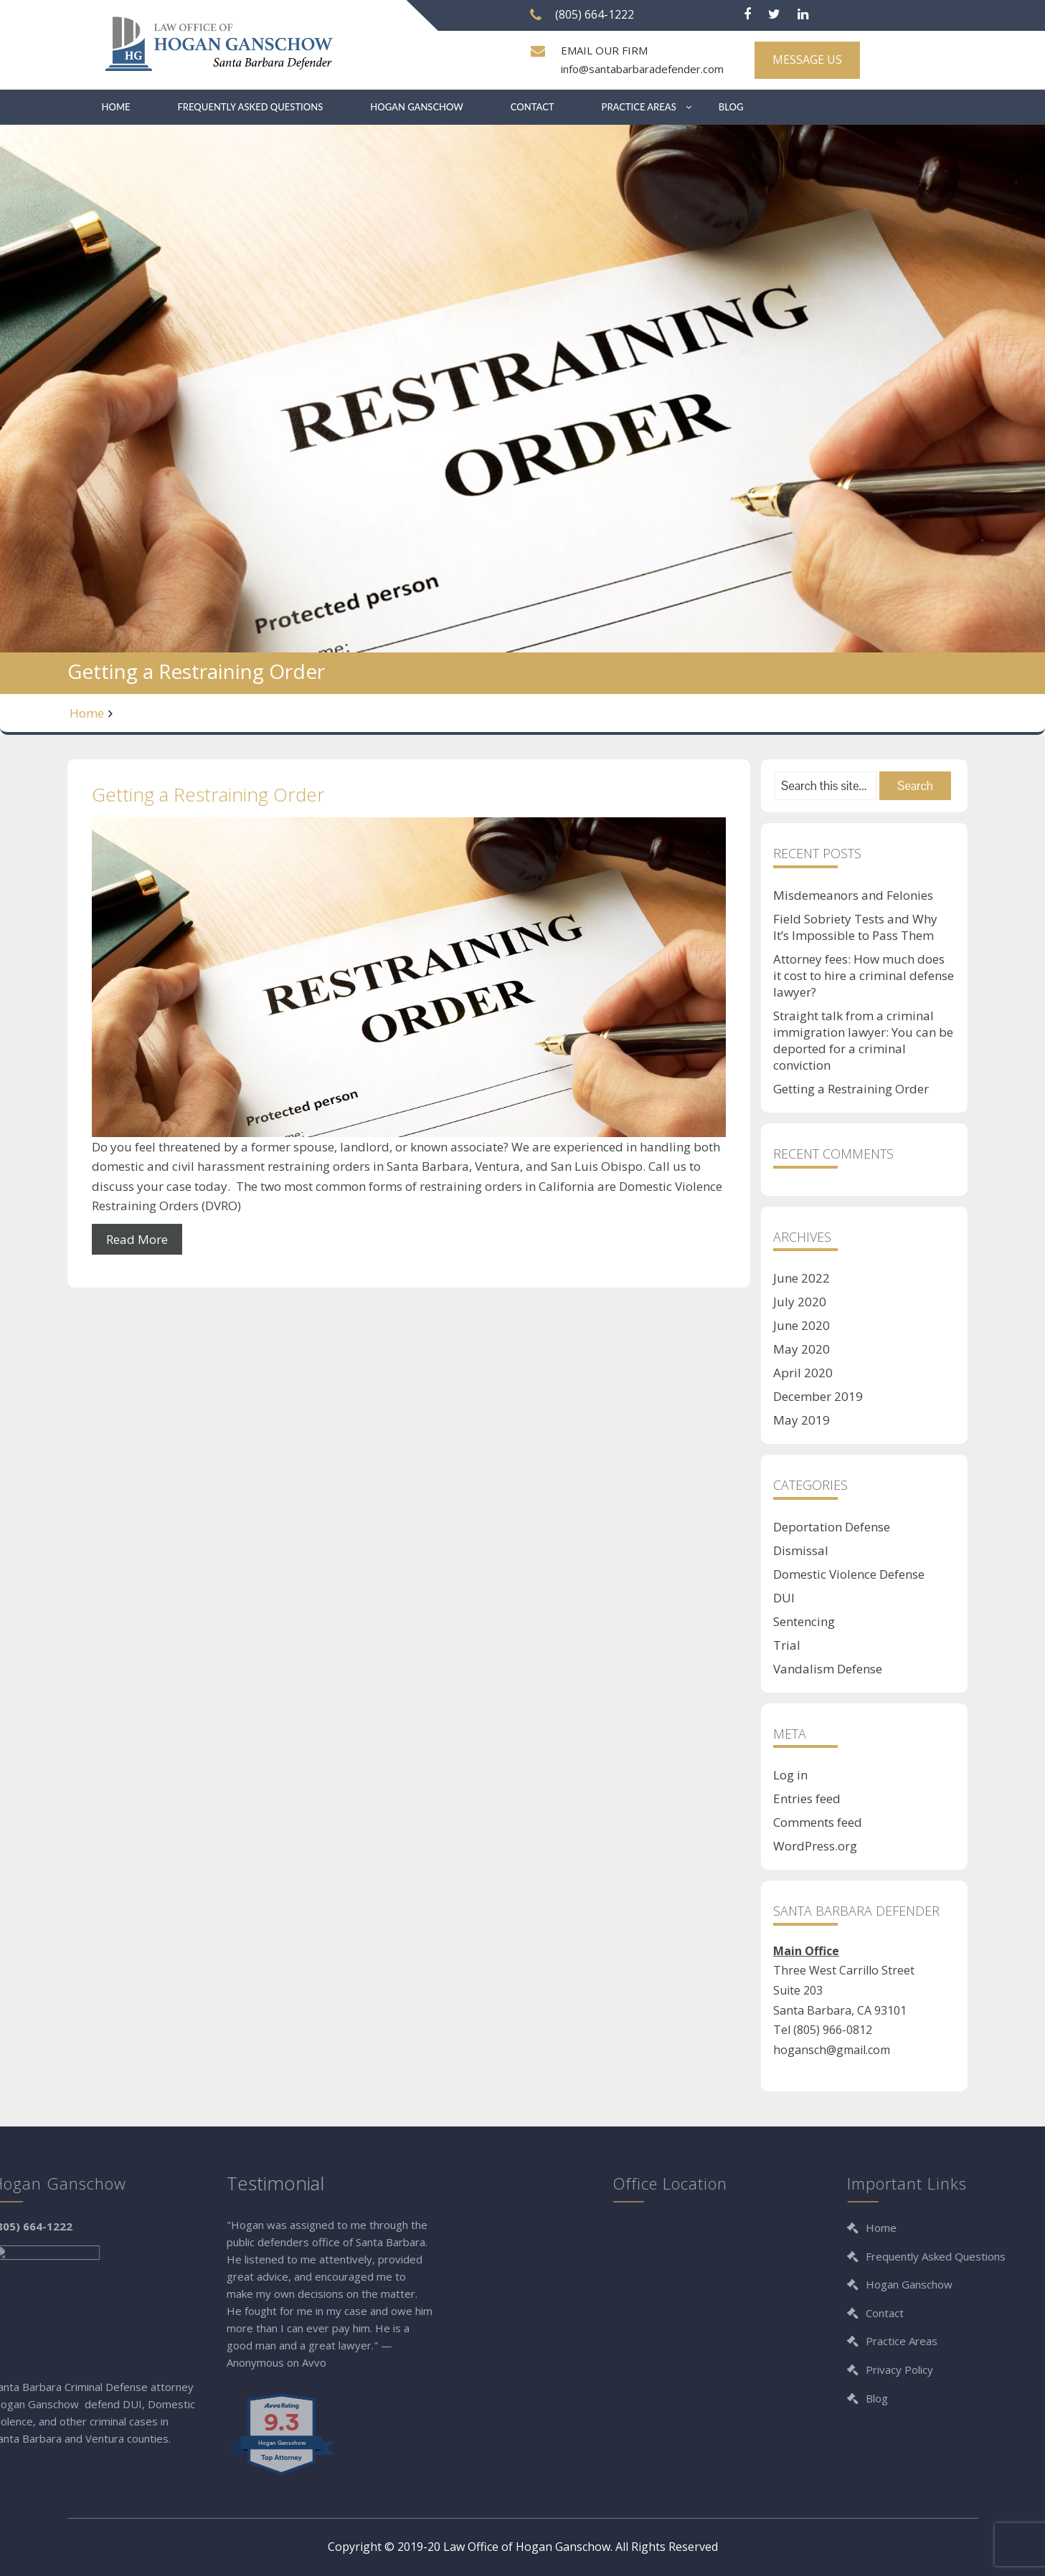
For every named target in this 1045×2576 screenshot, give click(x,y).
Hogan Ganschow (416, 107)
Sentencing (804, 1621)
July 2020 (799, 1301)
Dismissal (800, 1550)
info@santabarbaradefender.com (642, 69)
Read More (137, 1239)
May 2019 (801, 1420)
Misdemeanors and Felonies (853, 895)
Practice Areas (639, 107)
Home (116, 107)
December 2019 (818, 1396)
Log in (790, 1775)
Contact (532, 107)
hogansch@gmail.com (831, 2050)
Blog (731, 107)
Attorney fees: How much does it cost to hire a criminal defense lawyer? (863, 975)
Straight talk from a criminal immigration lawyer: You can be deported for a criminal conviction (863, 1040)
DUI (784, 1597)
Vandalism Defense (827, 1668)
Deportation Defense (831, 1526)
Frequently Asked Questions (250, 107)
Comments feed (817, 1822)
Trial (786, 1645)
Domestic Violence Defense (849, 1574)
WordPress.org (815, 1846)
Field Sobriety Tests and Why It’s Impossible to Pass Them (855, 927)
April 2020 (803, 1372)
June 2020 (801, 1325)
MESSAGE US (807, 59)
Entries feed (807, 1798)
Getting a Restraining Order (208, 794)
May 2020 (801, 1349)
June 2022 (801, 1278)
